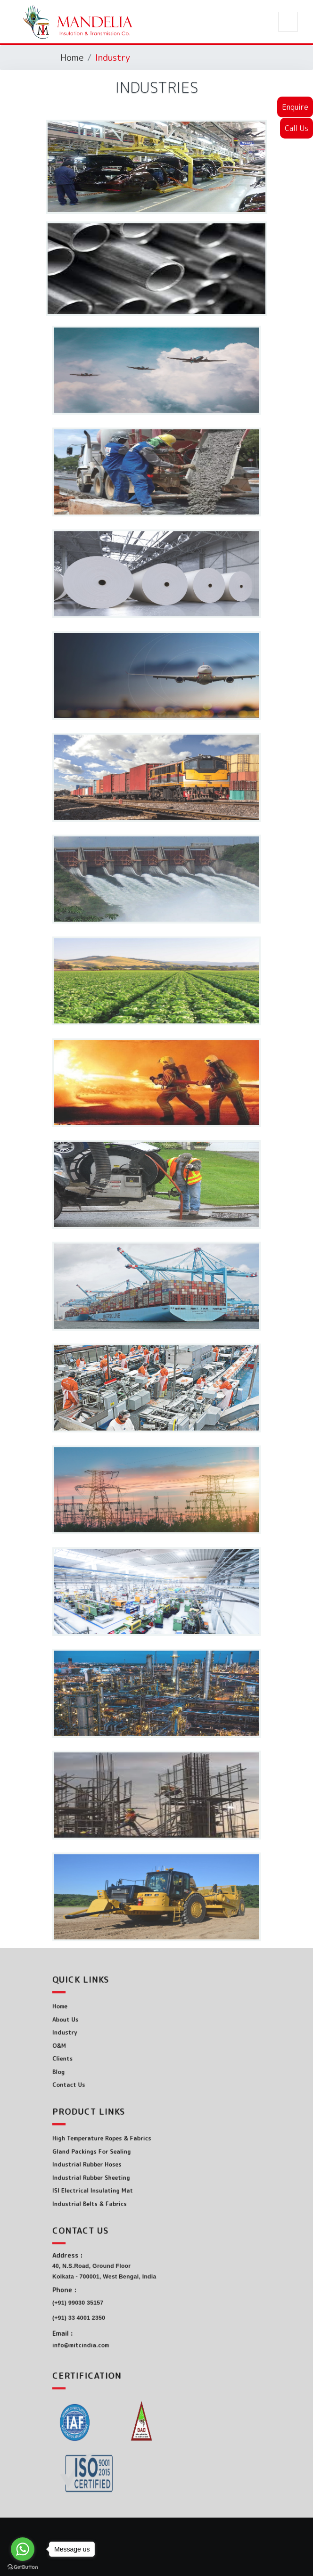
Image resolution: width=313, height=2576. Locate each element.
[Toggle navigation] (288, 22)
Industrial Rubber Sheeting (115, 2170)
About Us (98, 2024)
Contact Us (100, 2066)
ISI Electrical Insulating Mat (115, 2179)
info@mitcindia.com (108, 2325)
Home (71, 57)
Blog (94, 2058)
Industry (98, 2032)
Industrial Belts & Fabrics (114, 2187)
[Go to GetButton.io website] (23, 2566)
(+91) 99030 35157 (106, 2298)
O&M (94, 2041)
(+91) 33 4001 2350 (107, 2308)
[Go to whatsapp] (22, 2549)
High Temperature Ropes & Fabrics (121, 2145)
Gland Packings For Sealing (115, 2153)
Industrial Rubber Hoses (112, 2162)
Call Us (296, 128)
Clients (96, 2049)
